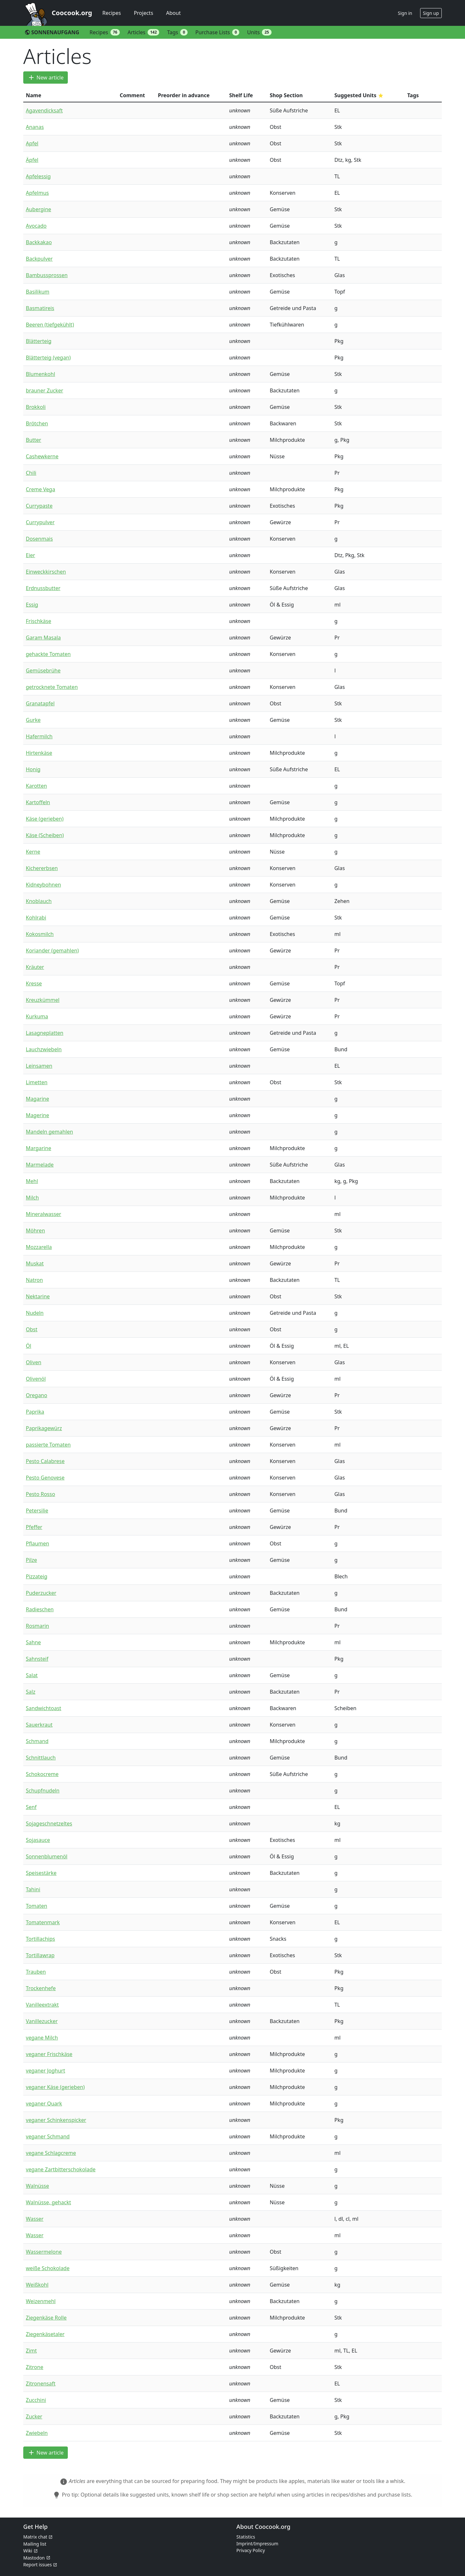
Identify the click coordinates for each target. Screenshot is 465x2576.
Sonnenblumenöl (46, 1856)
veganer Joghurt (45, 2070)
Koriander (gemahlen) (52, 950)
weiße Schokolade (47, 2268)
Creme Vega (40, 489)
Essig (32, 604)
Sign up (431, 13)
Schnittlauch (41, 1757)
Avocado (36, 225)
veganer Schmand (48, 2136)
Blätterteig (38, 341)
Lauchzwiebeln (44, 1049)
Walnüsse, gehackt (48, 2202)
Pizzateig (36, 1576)
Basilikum (37, 291)
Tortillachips (40, 1938)
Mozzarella (39, 1247)
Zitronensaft (41, 2383)
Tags (177, 32)
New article (45, 77)
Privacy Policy (250, 2550)
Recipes (111, 12)
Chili (31, 472)
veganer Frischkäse (49, 2054)
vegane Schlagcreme (51, 2152)
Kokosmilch (40, 934)
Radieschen (40, 1609)
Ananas (35, 126)
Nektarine (38, 1296)
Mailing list (34, 2544)
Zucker (34, 2416)
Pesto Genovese (45, 1477)
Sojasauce (38, 1840)
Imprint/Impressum (257, 2543)
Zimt (31, 2350)
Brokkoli (36, 406)
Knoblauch (39, 901)
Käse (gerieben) (45, 818)
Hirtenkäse (39, 752)
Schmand (37, 1741)
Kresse (34, 983)
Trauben (36, 1971)
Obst (31, 1329)
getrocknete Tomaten (52, 687)
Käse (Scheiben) (45, 835)
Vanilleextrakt (42, 2004)
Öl (28, 1345)
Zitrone (34, 2367)
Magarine (37, 1098)
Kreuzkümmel (42, 999)
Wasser (35, 2218)
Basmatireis (40, 308)
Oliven (33, 1362)
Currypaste (39, 505)
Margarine (38, 1148)
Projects (143, 12)
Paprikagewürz (44, 1428)
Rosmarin (37, 1625)
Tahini (33, 1889)
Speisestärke (41, 1872)
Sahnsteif (37, 1658)
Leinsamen (39, 1065)
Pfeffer (34, 1527)
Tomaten (36, 1905)
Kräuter (35, 967)
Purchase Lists (217, 32)
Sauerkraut (39, 1724)
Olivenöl (36, 1378)
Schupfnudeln (42, 1790)
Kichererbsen (42, 868)
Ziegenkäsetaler (45, 2334)
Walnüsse (37, 2185)
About (173, 12)
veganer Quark (44, 2103)
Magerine (37, 1115)
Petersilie (37, 1510)
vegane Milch (42, 2037)
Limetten (36, 1082)
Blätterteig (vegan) (48, 357)
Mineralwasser (43, 1214)
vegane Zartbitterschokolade (61, 2169)
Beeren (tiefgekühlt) (50, 324)
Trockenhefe (41, 1988)
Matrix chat (35, 2537)
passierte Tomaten (48, 1444)
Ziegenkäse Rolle (46, 2317)
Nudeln (35, 1312)
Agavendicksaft (44, 110)
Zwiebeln (37, 2432)
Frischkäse (38, 621)
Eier (30, 555)
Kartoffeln (38, 802)
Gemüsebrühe (43, 670)
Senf (31, 1807)
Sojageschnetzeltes (49, 1823)
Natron (34, 1279)
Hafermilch (39, 736)
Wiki (27, 2551)
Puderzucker (41, 1592)
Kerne (33, 851)
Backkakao (39, 242)
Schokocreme (42, 1774)
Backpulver (39, 258)
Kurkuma (37, 1016)
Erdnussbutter (43, 588)
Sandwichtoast (43, 1708)
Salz (30, 1691)
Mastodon (34, 2558)
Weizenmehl (41, 2301)
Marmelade (40, 1164)
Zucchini (36, 2400)
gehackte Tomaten (48, 654)
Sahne (33, 1642)
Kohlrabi (36, 917)
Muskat (35, 1263)
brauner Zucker (44, 390)
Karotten (36, 785)
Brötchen (37, 423)
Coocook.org (72, 12)
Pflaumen (37, 1543)
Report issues (37, 2564)
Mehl (32, 1181)
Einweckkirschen (46, 571)
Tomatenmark (43, 1922)
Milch (32, 1197)
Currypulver (40, 522)
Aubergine (38, 209)
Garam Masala (43, 637)
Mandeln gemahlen (49, 1131)
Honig (33, 769)
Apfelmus (37, 192)
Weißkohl (37, 2284)
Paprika (35, 1411)
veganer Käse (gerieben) (55, 2087)
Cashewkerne (42, 456)
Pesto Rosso (40, 1494)
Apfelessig (38, 176)
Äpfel (32, 159)
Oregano (36, 1395)
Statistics (245, 2537)
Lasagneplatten (44, 1032)
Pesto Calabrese (45, 1461)
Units (259, 32)
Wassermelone (44, 2251)
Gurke (33, 719)
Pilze (31, 1559)
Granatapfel (40, 703)
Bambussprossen (46, 275)
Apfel (32, 143)
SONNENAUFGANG (52, 32)
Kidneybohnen (43, 884)
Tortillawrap (40, 1955)
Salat (32, 1675)
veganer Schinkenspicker (56, 2120)
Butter (33, 439)
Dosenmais (39, 538)
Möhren (35, 1230)
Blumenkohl (40, 374)
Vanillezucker (42, 2021)
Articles (143, 32)
